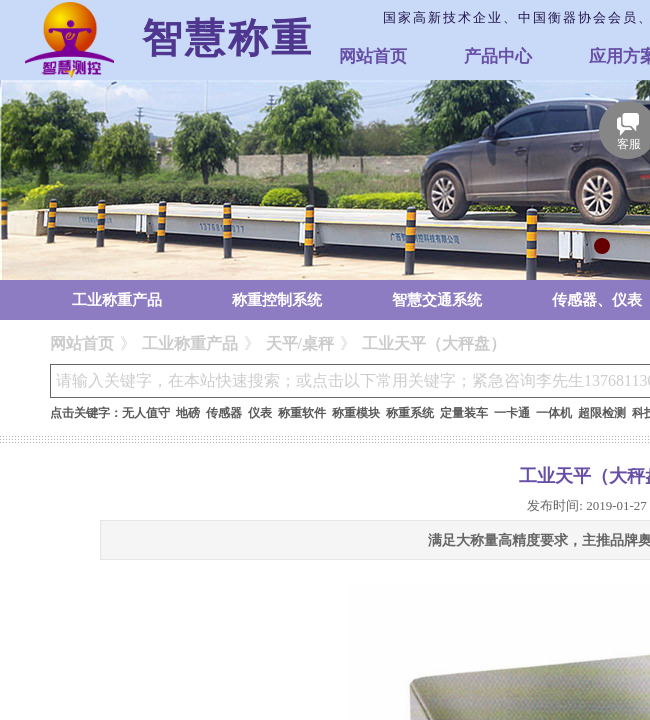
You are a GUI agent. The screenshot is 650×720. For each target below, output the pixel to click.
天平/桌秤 (300, 343)
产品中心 (498, 56)
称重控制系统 (277, 300)
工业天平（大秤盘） (434, 343)
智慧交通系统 (437, 300)
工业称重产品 (117, 300)
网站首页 (373, 56)
